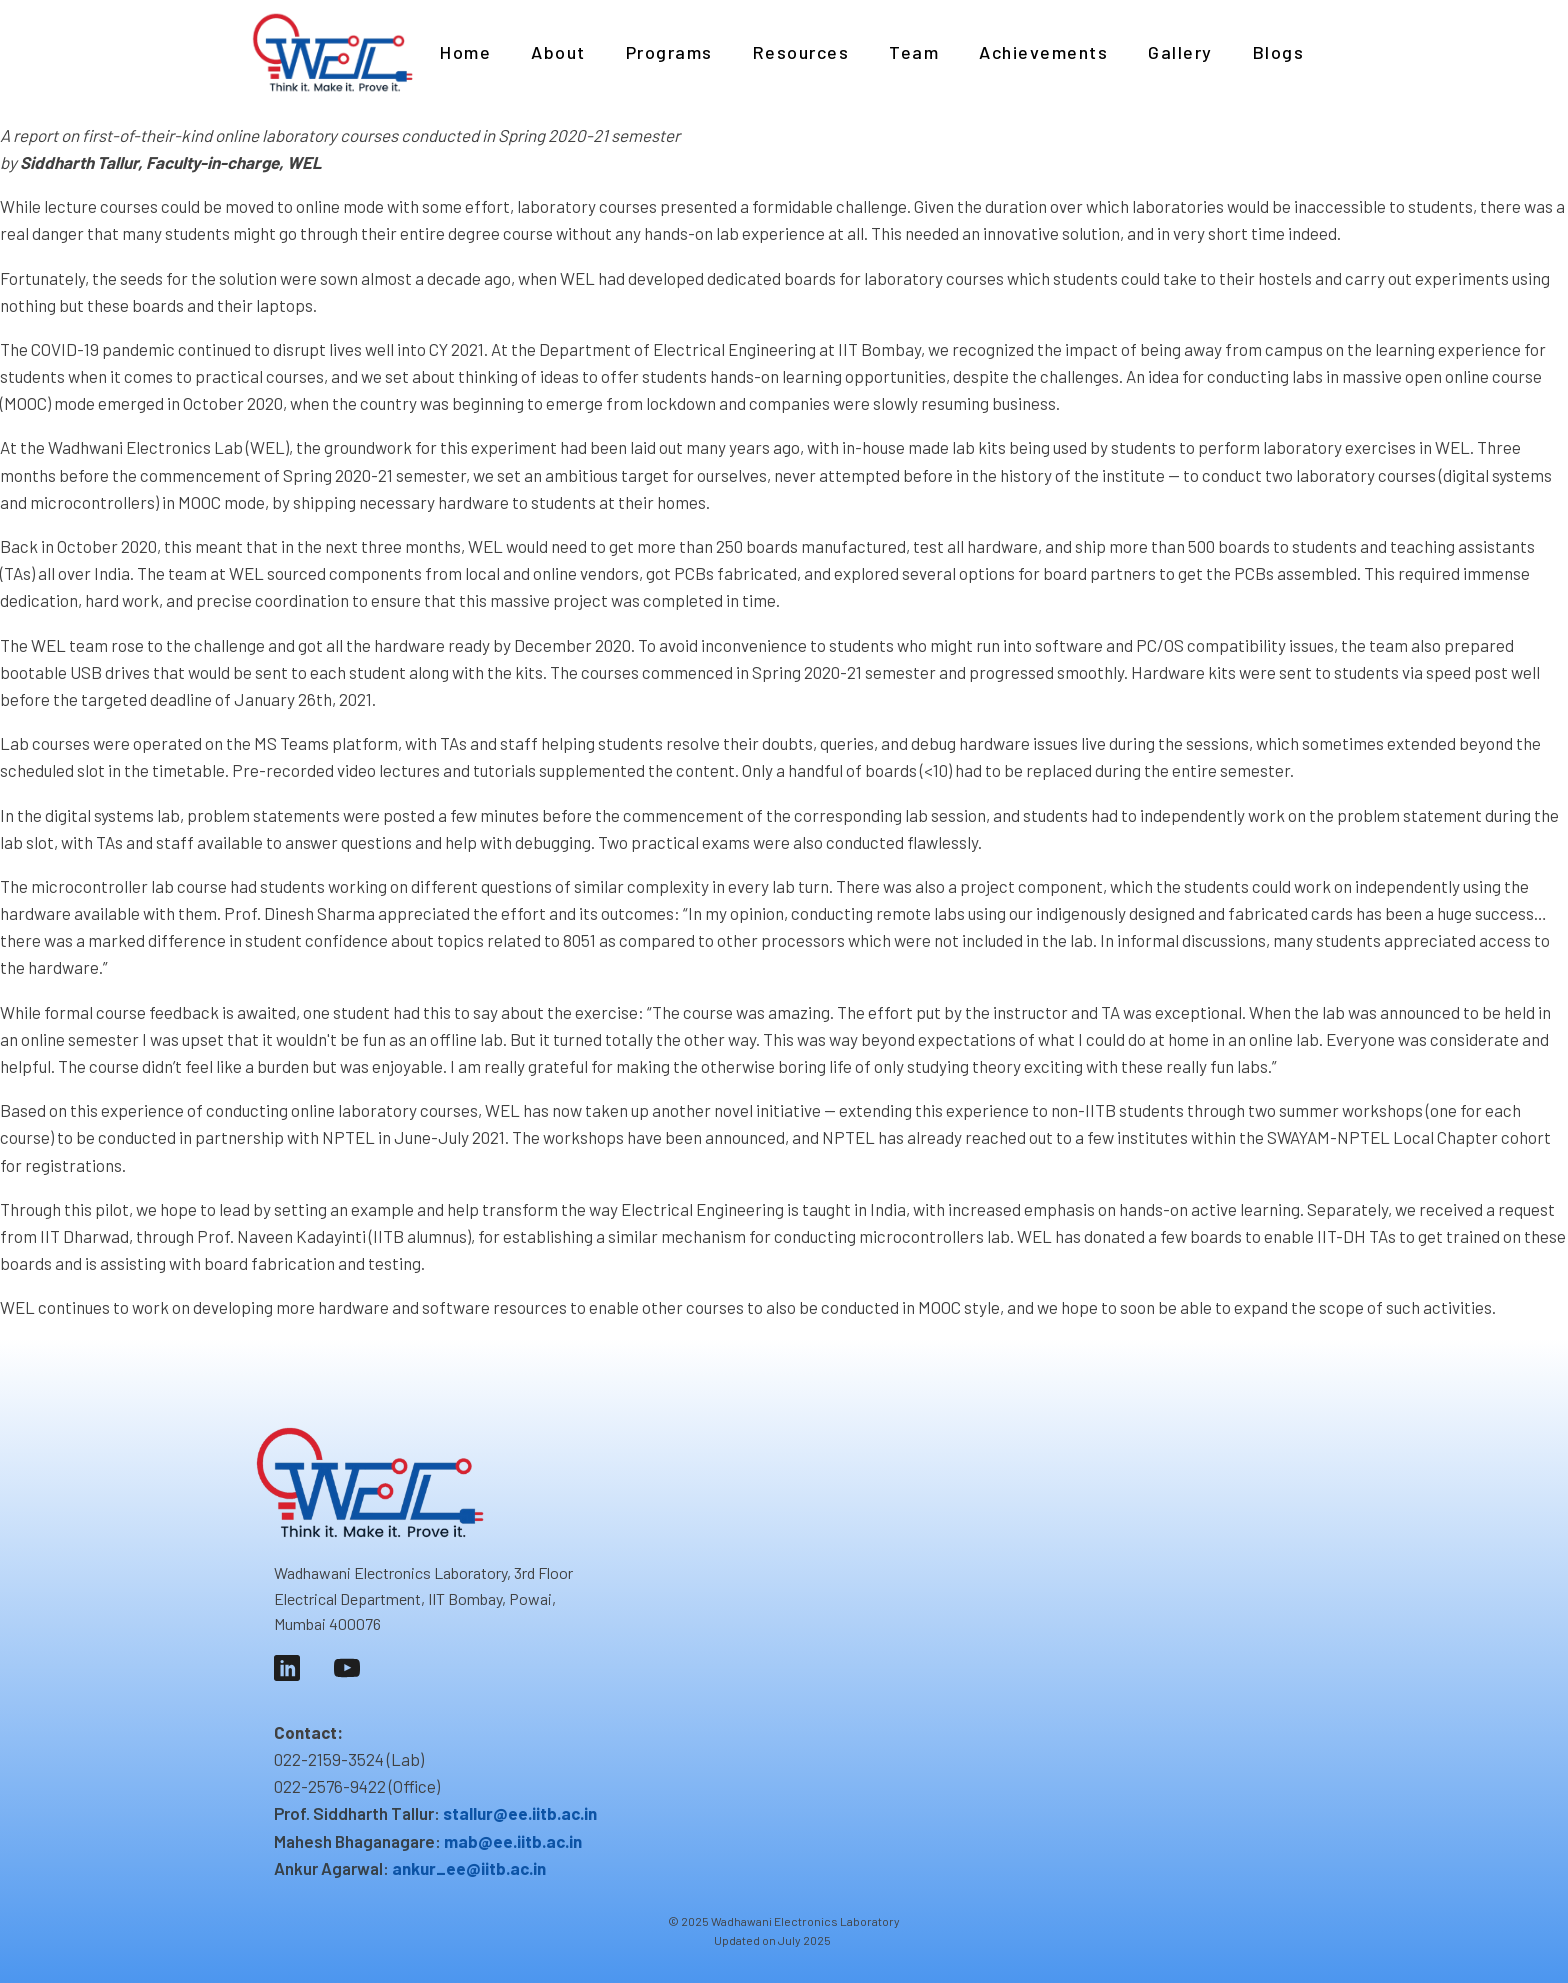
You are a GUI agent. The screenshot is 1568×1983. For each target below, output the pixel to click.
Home (465, 52)
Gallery (1180, 52)
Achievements (1043, 52)
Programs (669, 52)
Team (914, 52)
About (558, 52)
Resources (801, 52)
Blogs (1279, 52)
